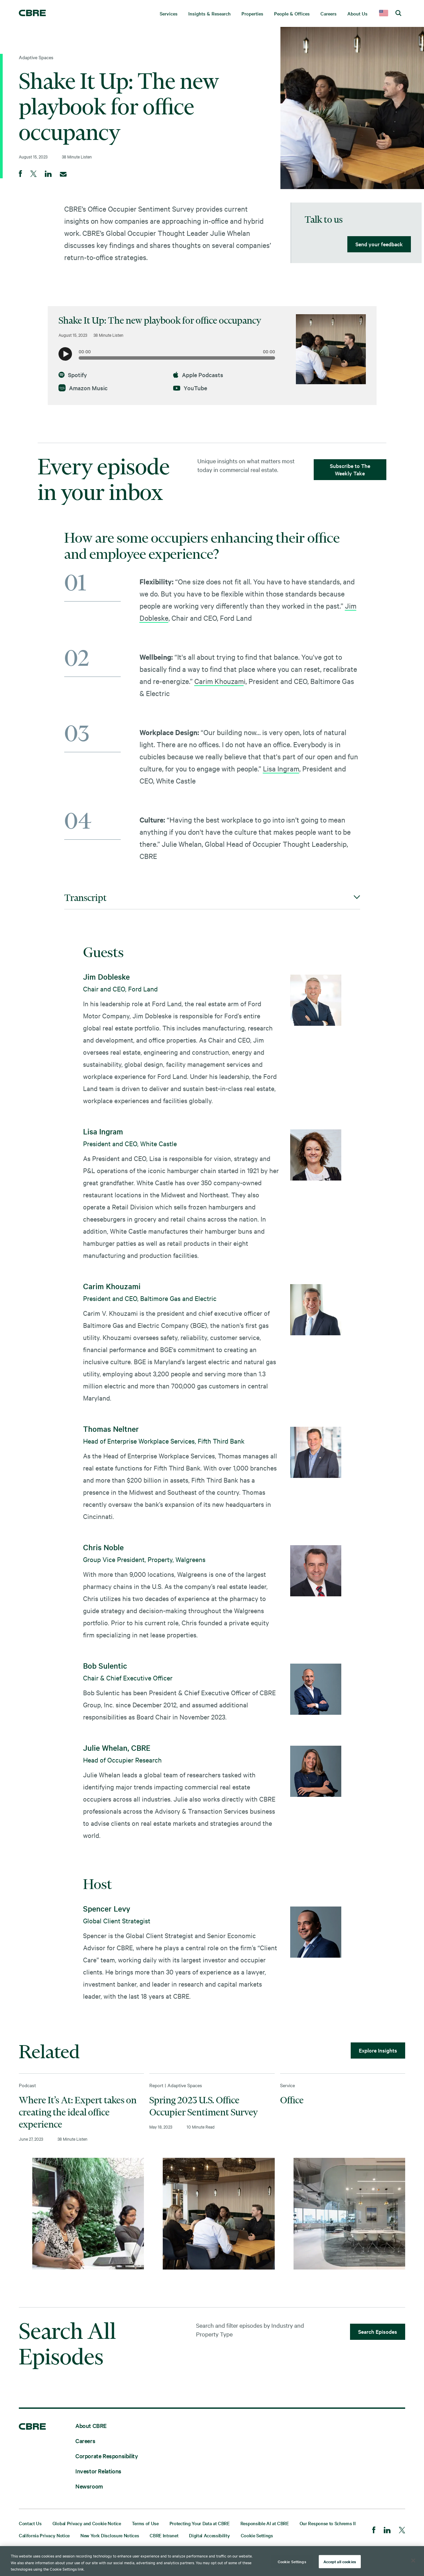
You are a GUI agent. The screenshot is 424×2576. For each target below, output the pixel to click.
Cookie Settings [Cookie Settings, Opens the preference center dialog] (292, 2561)
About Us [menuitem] (357, 13)
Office (292, 2100)
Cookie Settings (257, 2535)
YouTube (190, 388)
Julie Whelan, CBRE (116, 1748)
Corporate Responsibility (106, 2456)
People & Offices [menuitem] (292, 13)
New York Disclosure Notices (109, 2535)
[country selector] (383, 13)
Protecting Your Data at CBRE (199, 2523)
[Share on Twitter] (33, 174)
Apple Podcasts (198, 374)
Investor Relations (98, 2471)
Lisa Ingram (281, 768)
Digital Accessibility (209, 2535)
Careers (85, 2440)
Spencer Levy (106, 1908)
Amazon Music (83, 388)
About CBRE (91, 2425)
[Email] (63, 174)
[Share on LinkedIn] (48, 174)
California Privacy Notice (44, 2535)
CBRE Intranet (164, 2535)
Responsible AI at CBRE (264, 2523)
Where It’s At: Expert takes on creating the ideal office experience (78, 2112)
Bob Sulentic (105, 1666)
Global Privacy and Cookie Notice (86, 2523)
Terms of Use (145, 2523)
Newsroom (89, 2486)
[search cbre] (398, 13)
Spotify (73, 374)
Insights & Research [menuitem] (209, 13)
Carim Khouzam (219, 681)
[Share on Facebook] (20, 174)
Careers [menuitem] (328, 13)
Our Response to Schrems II (328, 2523)
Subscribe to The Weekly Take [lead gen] (350, 469)
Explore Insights (378, 2050)
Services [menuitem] (169, 13)
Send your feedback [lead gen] (379, 244)
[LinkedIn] (387, 2531)
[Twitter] (402, 2531)
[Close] (413, 2560)
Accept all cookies (339, 2561)
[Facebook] (374, 2531)
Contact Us (30, 2523)
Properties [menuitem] (252, 13)
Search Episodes (377, 2331)
